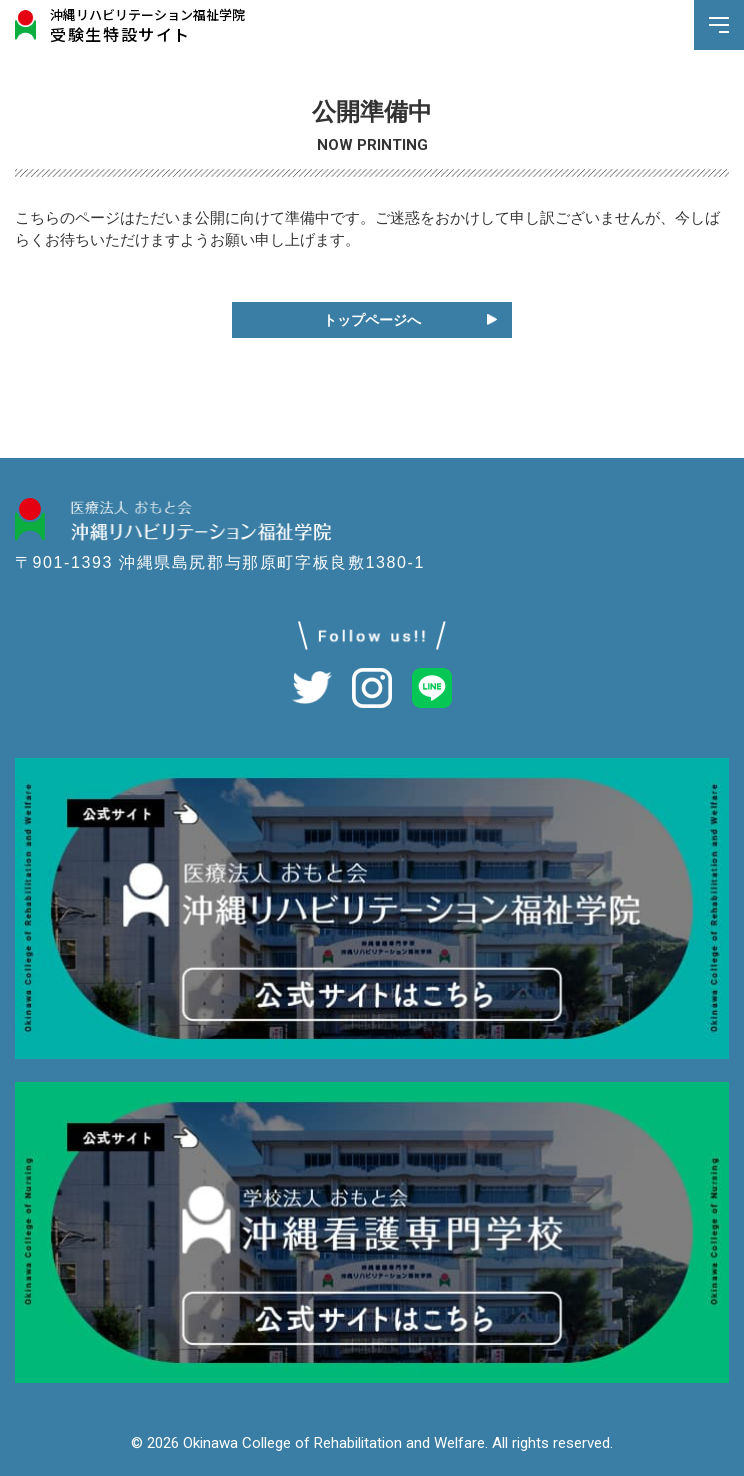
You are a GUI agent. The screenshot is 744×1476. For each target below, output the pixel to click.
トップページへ (372, 320)
